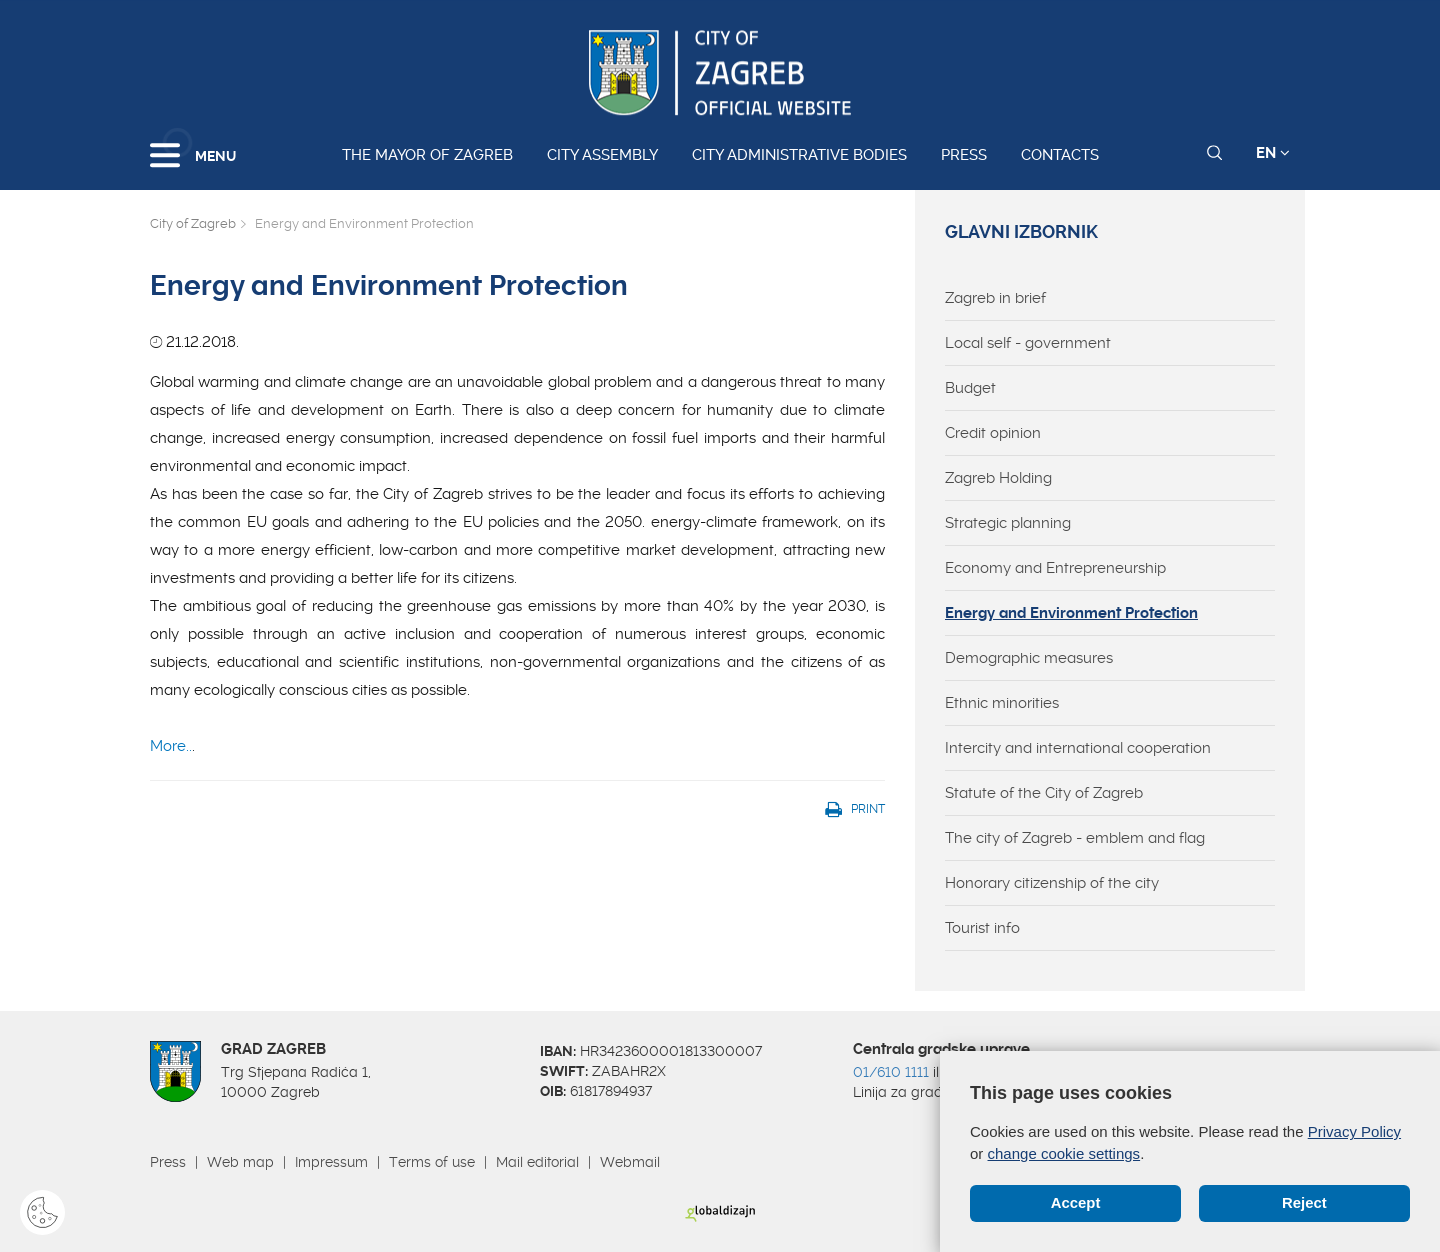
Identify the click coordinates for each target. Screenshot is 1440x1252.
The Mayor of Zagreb (427, 155)
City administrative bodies (799, 155)
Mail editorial (537, 1162)
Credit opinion (993, 433)
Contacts (1060, 155)
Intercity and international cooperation (1078, 748)
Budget (970, 388)
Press (964, 155)
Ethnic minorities (1002, 703)
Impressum (331, 1162)
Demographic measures (1029, 658)
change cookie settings (1064, 1153)
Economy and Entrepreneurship (1055, 568)
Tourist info (982, 928)
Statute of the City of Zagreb (1044, 793)
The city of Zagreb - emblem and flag (1075, 838)
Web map (240, 1162)
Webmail (630, 1162)
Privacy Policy (1354, 1132)
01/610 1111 (891, 1072)
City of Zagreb (193, 223)
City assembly (602, 155)
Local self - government (1028, 343)
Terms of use (432, 1162)
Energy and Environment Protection (1071, 613)
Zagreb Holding (998, 478)
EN (1273, 153)
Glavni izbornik (1021, 232)
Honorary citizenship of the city (1052, 883)
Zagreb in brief (995, 298)
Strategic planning (1008, 523)
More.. (171, 746)
